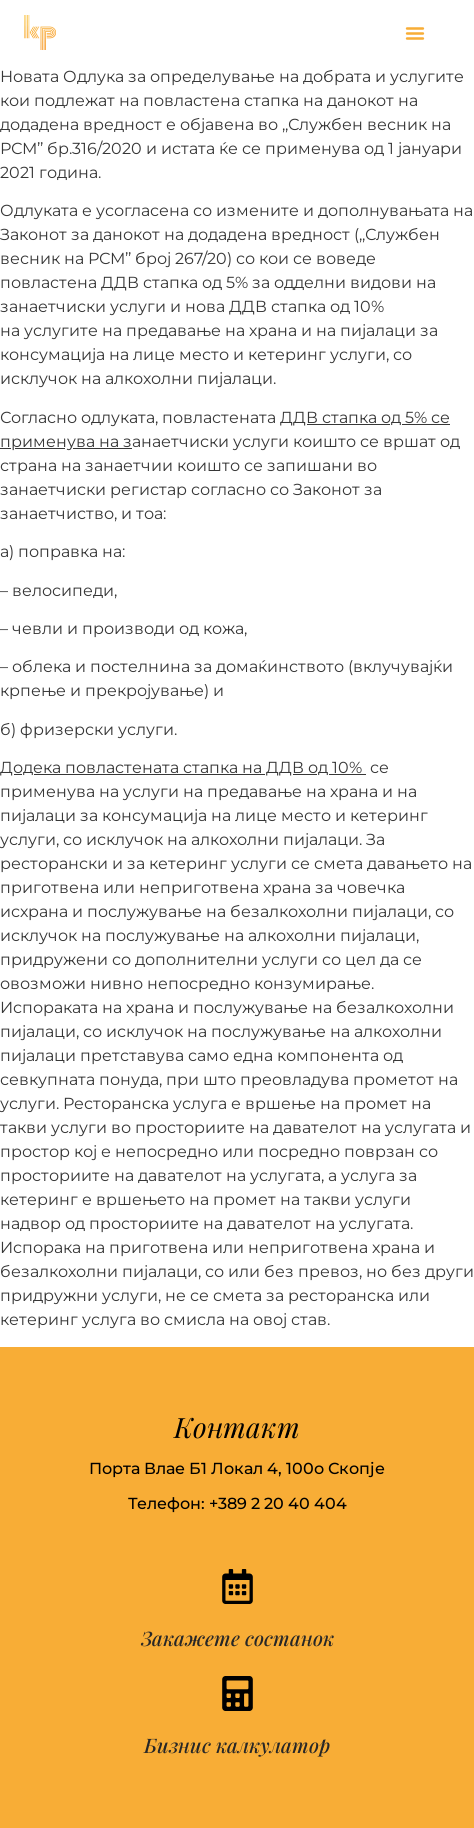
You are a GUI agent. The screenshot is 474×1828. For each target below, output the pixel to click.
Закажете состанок (237, 1637)
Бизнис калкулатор (237, 1744)
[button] (415, 33)
